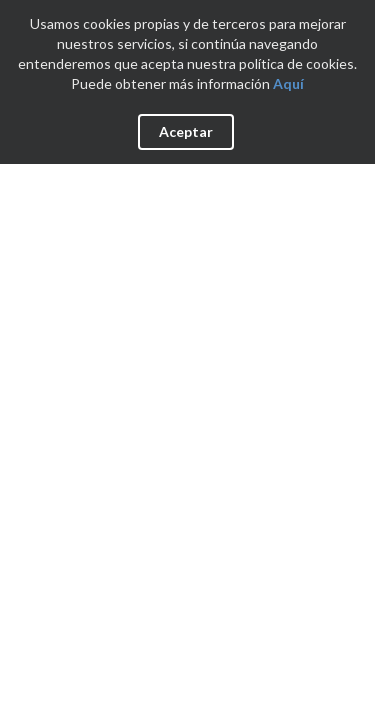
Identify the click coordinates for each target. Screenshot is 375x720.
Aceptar (186, 131)
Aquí (288, 83)
